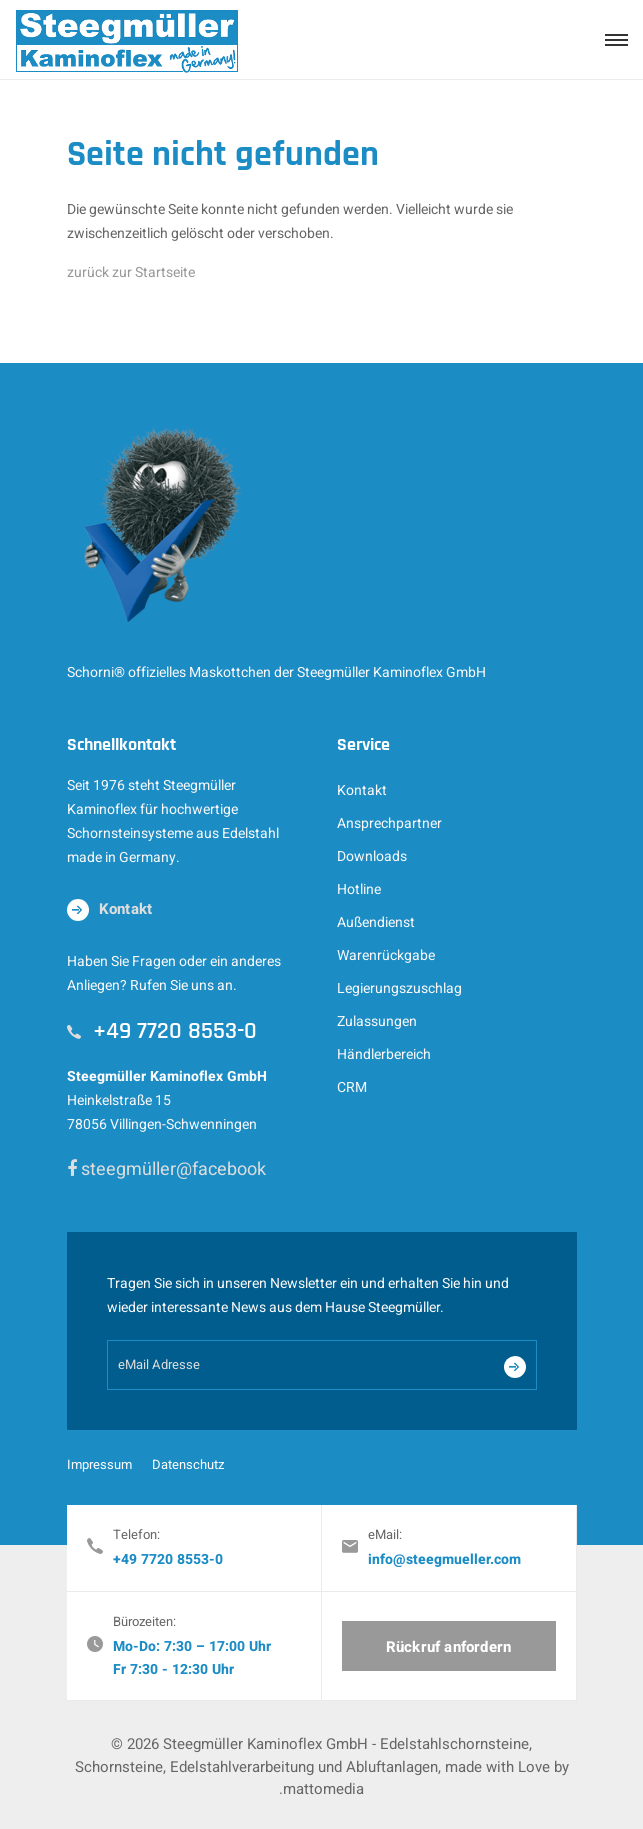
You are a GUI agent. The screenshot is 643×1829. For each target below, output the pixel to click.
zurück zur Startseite (131, 272)
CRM (352, 1087)
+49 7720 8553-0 (168, 1559)
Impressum (99, 1464)
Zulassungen (377, 1021)
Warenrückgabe (386, 955)
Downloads (372, 856)
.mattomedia (321, 1789)
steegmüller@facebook (166, 1169)
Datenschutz (188, 1464)
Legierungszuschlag (399, 988)
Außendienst (376, 922)
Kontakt (362, 790)
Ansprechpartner (389, 823)
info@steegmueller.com (444, 1559)
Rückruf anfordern (448, 1647)
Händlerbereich (384, 1054)
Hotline (359, 889)
